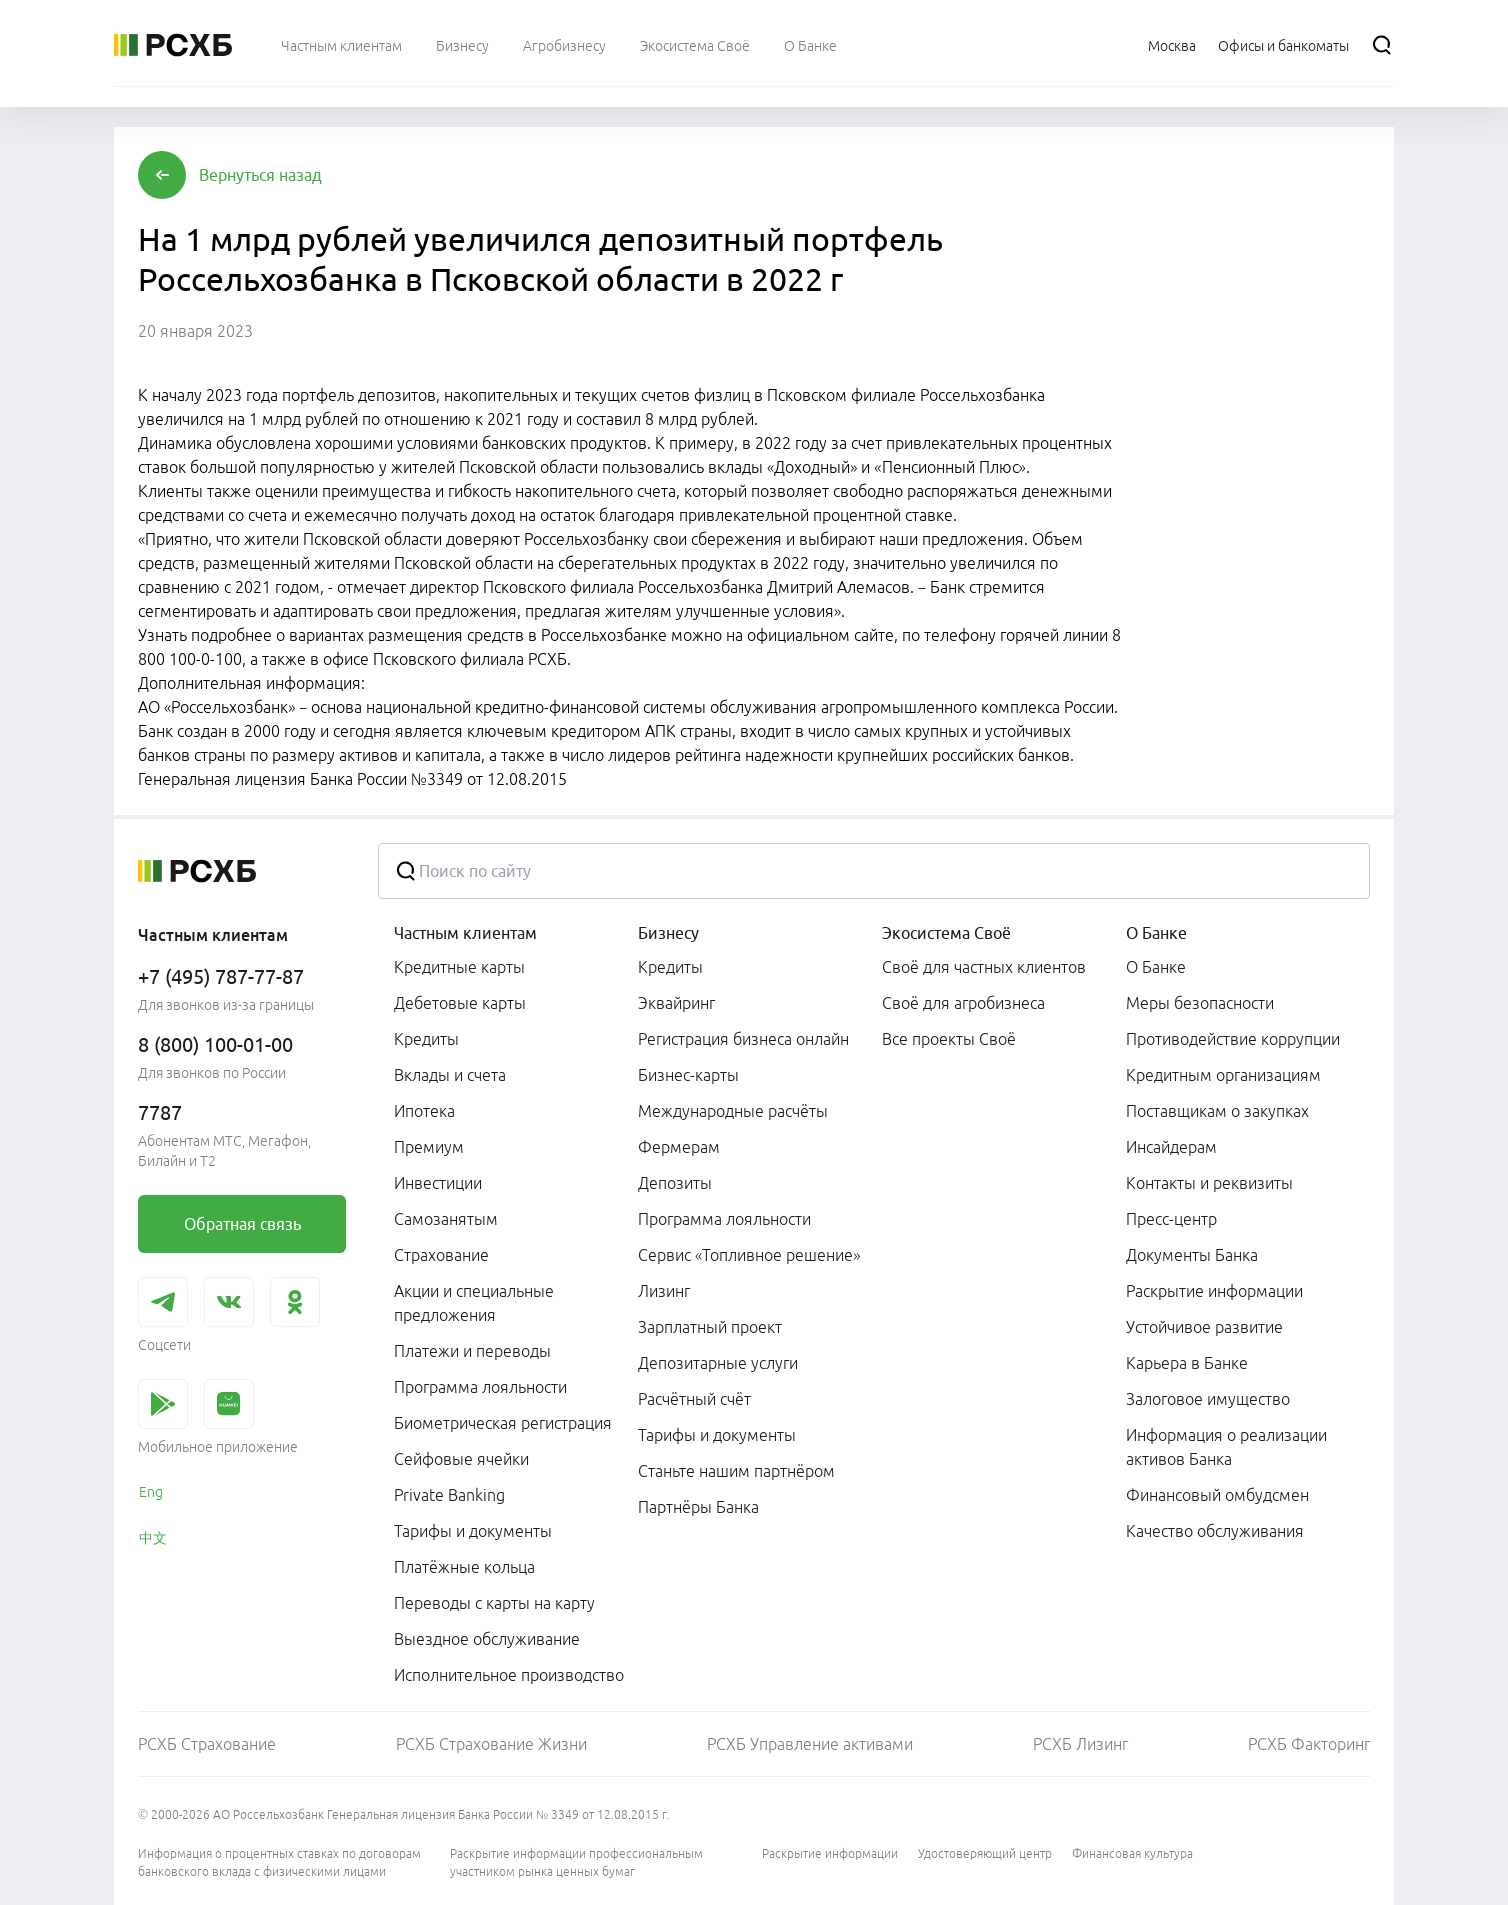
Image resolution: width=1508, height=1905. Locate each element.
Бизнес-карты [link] (688, 1075)
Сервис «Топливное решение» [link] (749, 1255)
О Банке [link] (1156, 967)
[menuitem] (341, 45)
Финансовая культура (1132, 1853)
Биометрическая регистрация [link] (503, 1423)
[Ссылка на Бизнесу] (462, 45)
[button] (260, 175)
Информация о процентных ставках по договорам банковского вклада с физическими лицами (279, 1862)
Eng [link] (151, 1492)
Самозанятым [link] (446, 1219)
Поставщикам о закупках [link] (1217, 1111)
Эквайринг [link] (676, 1003)
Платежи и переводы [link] (472, 1351)
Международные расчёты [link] (733, 1111)
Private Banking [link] (449, 1495)
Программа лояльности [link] (480, 1387)
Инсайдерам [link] (1171, 1147)
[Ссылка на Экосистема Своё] (695, 45)
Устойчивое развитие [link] (1204, 1327)
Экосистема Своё (946, 933)
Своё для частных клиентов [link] (984, 967)
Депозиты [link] (675, 1183)
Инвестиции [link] (438, 1183)
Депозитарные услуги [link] (718, 1363)
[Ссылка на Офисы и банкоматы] (1283, 45)
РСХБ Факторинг (1309, 1744)
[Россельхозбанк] (173, 45)
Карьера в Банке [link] (1187, 1363)
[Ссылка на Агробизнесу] (564, 45)
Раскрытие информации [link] (1214, 1291)
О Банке (1156, 933)
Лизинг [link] (664, 1291)
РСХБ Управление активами (810, 1744)
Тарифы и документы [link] (473, 1531)
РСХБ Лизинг (1080, 1744)
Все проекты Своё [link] (949, 1039)
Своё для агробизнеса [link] (963, 1003)
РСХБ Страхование (207, 1744)
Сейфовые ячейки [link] (461, 1459)
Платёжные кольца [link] (464, 1567)
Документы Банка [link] (1192, 1255)
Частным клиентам (465, 933)
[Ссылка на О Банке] (810, 45)
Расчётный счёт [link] (694, 1399)
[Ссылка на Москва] (1172, 45)
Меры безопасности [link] (1200, 1003)
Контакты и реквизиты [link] (1209, 1183)
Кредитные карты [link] (459, 967)
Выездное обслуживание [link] (487, 1639)
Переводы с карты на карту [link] (494, 1603)
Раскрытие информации (830, 1853)
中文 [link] (153, 1538)
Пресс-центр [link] (1171, 1219)
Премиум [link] (429, 1147)
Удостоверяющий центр (985, 1853)
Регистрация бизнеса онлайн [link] (743, 1039)
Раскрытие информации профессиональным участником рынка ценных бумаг (576, 1862)
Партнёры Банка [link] (698, 1507)
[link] (242, 1224)
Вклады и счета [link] (450, 1075)
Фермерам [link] (679, 1147)
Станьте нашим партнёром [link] (736, 1471)
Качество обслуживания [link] (1215, 1531)
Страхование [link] (441, 1255)
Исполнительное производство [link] (509, 1675)
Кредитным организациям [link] (1223, 1075)
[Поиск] (1382, 45)
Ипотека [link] (424, 1111)
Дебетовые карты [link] (460, 1003)
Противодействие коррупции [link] (1233, 1039)
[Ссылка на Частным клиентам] (341, 45)
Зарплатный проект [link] (710, 1327)
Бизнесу (668, 933)
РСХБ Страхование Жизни (491, 1744)
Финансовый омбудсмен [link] (1217, 1495)
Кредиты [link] (426, 1039)
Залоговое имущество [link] (1208, 1399)
